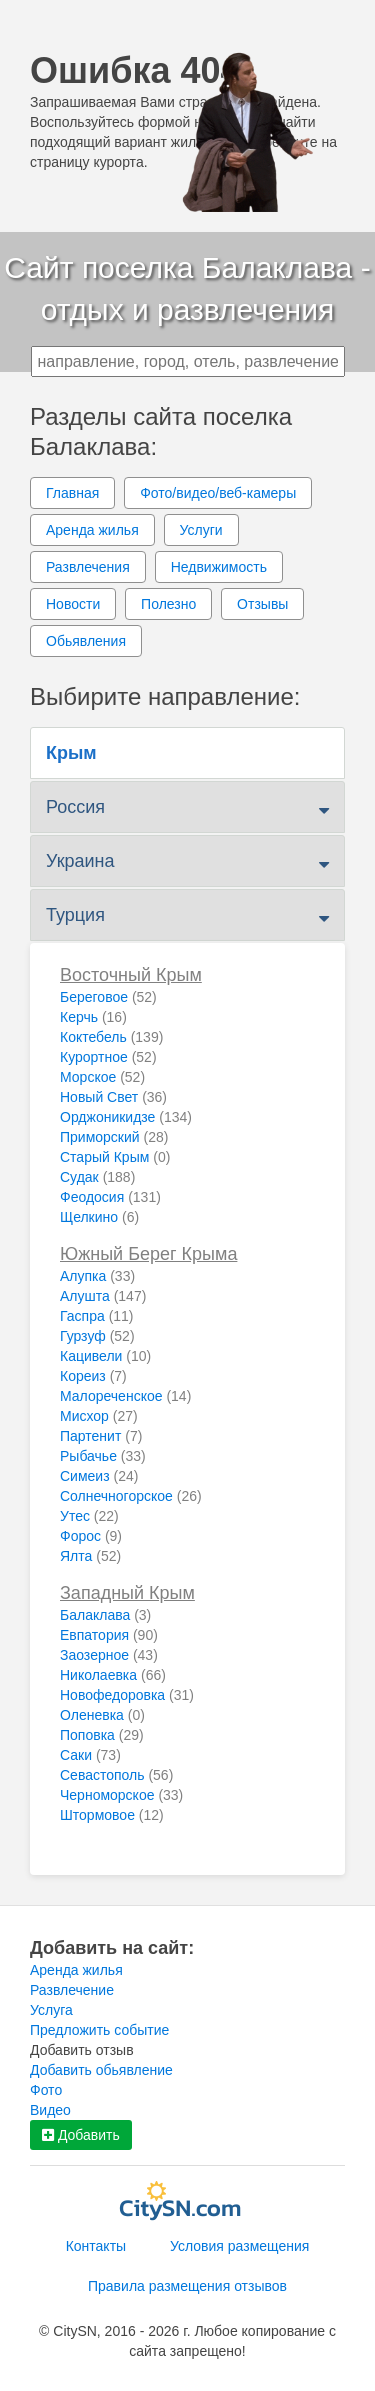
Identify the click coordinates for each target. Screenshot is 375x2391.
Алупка (97, 1276)
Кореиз (93, 1376)
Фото (46, 2090)
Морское (102, 1077)
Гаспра (97, 1316)
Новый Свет (113, 1097)
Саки (90, 1755)
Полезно (168, 604)
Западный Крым (127, 1593)
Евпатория (109, 1635)
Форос (91, 1536)
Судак (97, 1177)
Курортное (108, 1057)
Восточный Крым (131, 975)
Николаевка (113, 1675)
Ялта (90, 1556)
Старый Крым (115, 1157)
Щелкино (99, 1217)
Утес (89, 1516)
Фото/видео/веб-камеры (218, 493)
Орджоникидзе (126, 1117)
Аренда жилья (92, 530)
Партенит (101, 1436)
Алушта (103, 1296)
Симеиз (99, 1476)
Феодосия (110, 1197)
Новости (73, 604)
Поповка (102, 1735)
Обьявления (86, 641)
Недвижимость (219, 567)
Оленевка (102, 1715)
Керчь (93, 1017)
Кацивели (105, 1356)
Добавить (81, 2135)
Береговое (108, 997)
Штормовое (112, 1815)
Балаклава (105, 1615)
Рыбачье (103, 1456)
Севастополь (116, 1775)
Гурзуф (97, 1336)
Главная (72, 493)
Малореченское (125, 1396)
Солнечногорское (131, 1496)
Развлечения (88, 567)
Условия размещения (239, 2246)
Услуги (201, 530)
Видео (50, 2110)
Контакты (96, 2246)
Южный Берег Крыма (148, 1254)
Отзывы (262, 604)
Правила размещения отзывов (187, 2286)
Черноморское (121, 1795)
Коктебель (111, 1037)
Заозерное (109, 1655)
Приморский (114, 1137)
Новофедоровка (127, 1695)
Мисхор (99, 1416)
